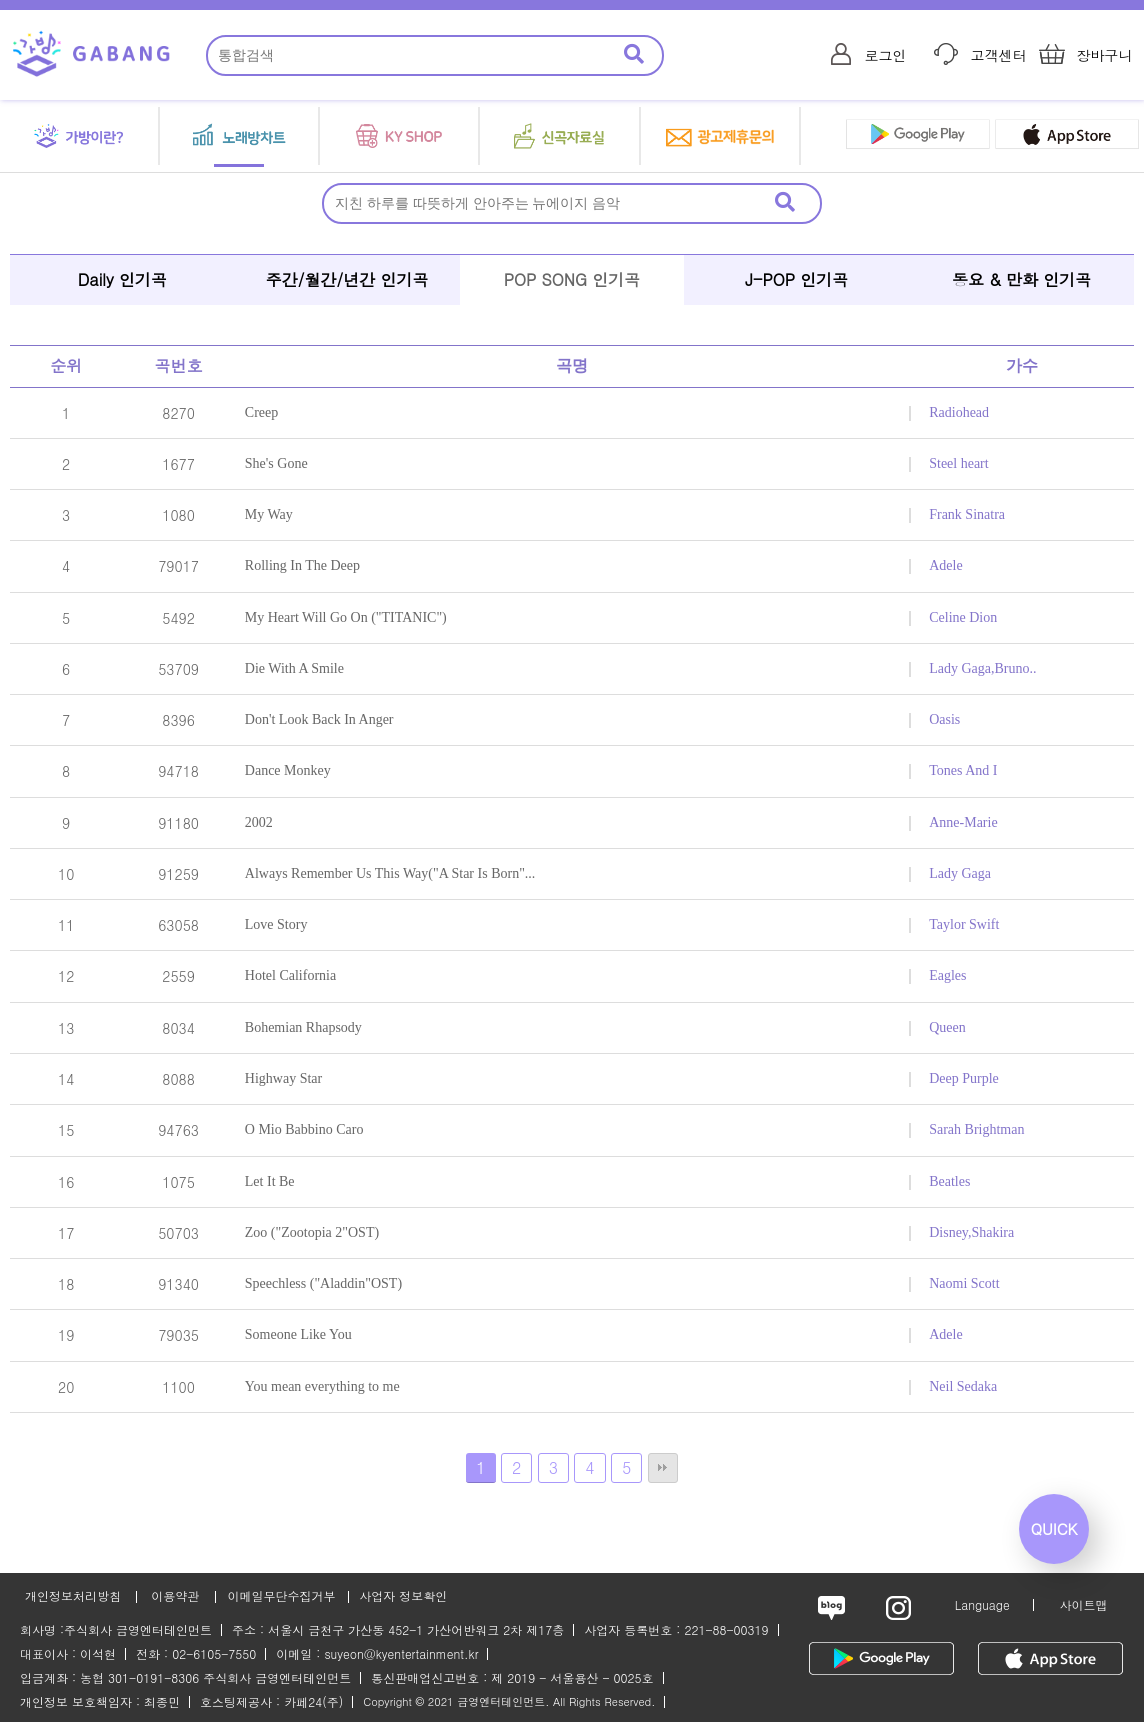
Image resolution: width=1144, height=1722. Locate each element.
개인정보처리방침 (73, 1595)
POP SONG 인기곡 (572, 279)
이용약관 (175, 1595)
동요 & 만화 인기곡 (1021, 279)
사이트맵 (1083, 1604)
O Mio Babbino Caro (304, 1129)
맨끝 (663, 1468)
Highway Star (283, 1078)
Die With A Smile (294, 668)
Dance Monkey (288, 770)
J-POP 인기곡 (796, 279)
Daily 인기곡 (122, 279)
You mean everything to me (322, 1386)
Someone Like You (298, 1334)
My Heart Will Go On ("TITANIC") (346, 617)
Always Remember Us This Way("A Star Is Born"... (390, 873)
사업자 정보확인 (403, 1595)
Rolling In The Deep (302, 565)
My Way (269, 514)
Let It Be (270, 1181)
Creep (261, 412)
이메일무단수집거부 (281, 1595)
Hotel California (290, 975)
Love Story (276, 924)
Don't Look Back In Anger (319, 719)
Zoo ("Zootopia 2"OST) (312, 1232)
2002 (259, 822)
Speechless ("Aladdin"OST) (323, 1283)
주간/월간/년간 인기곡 (347, 279)
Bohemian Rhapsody (303, 1027)
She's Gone (276, 463)
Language (982, 1604)
